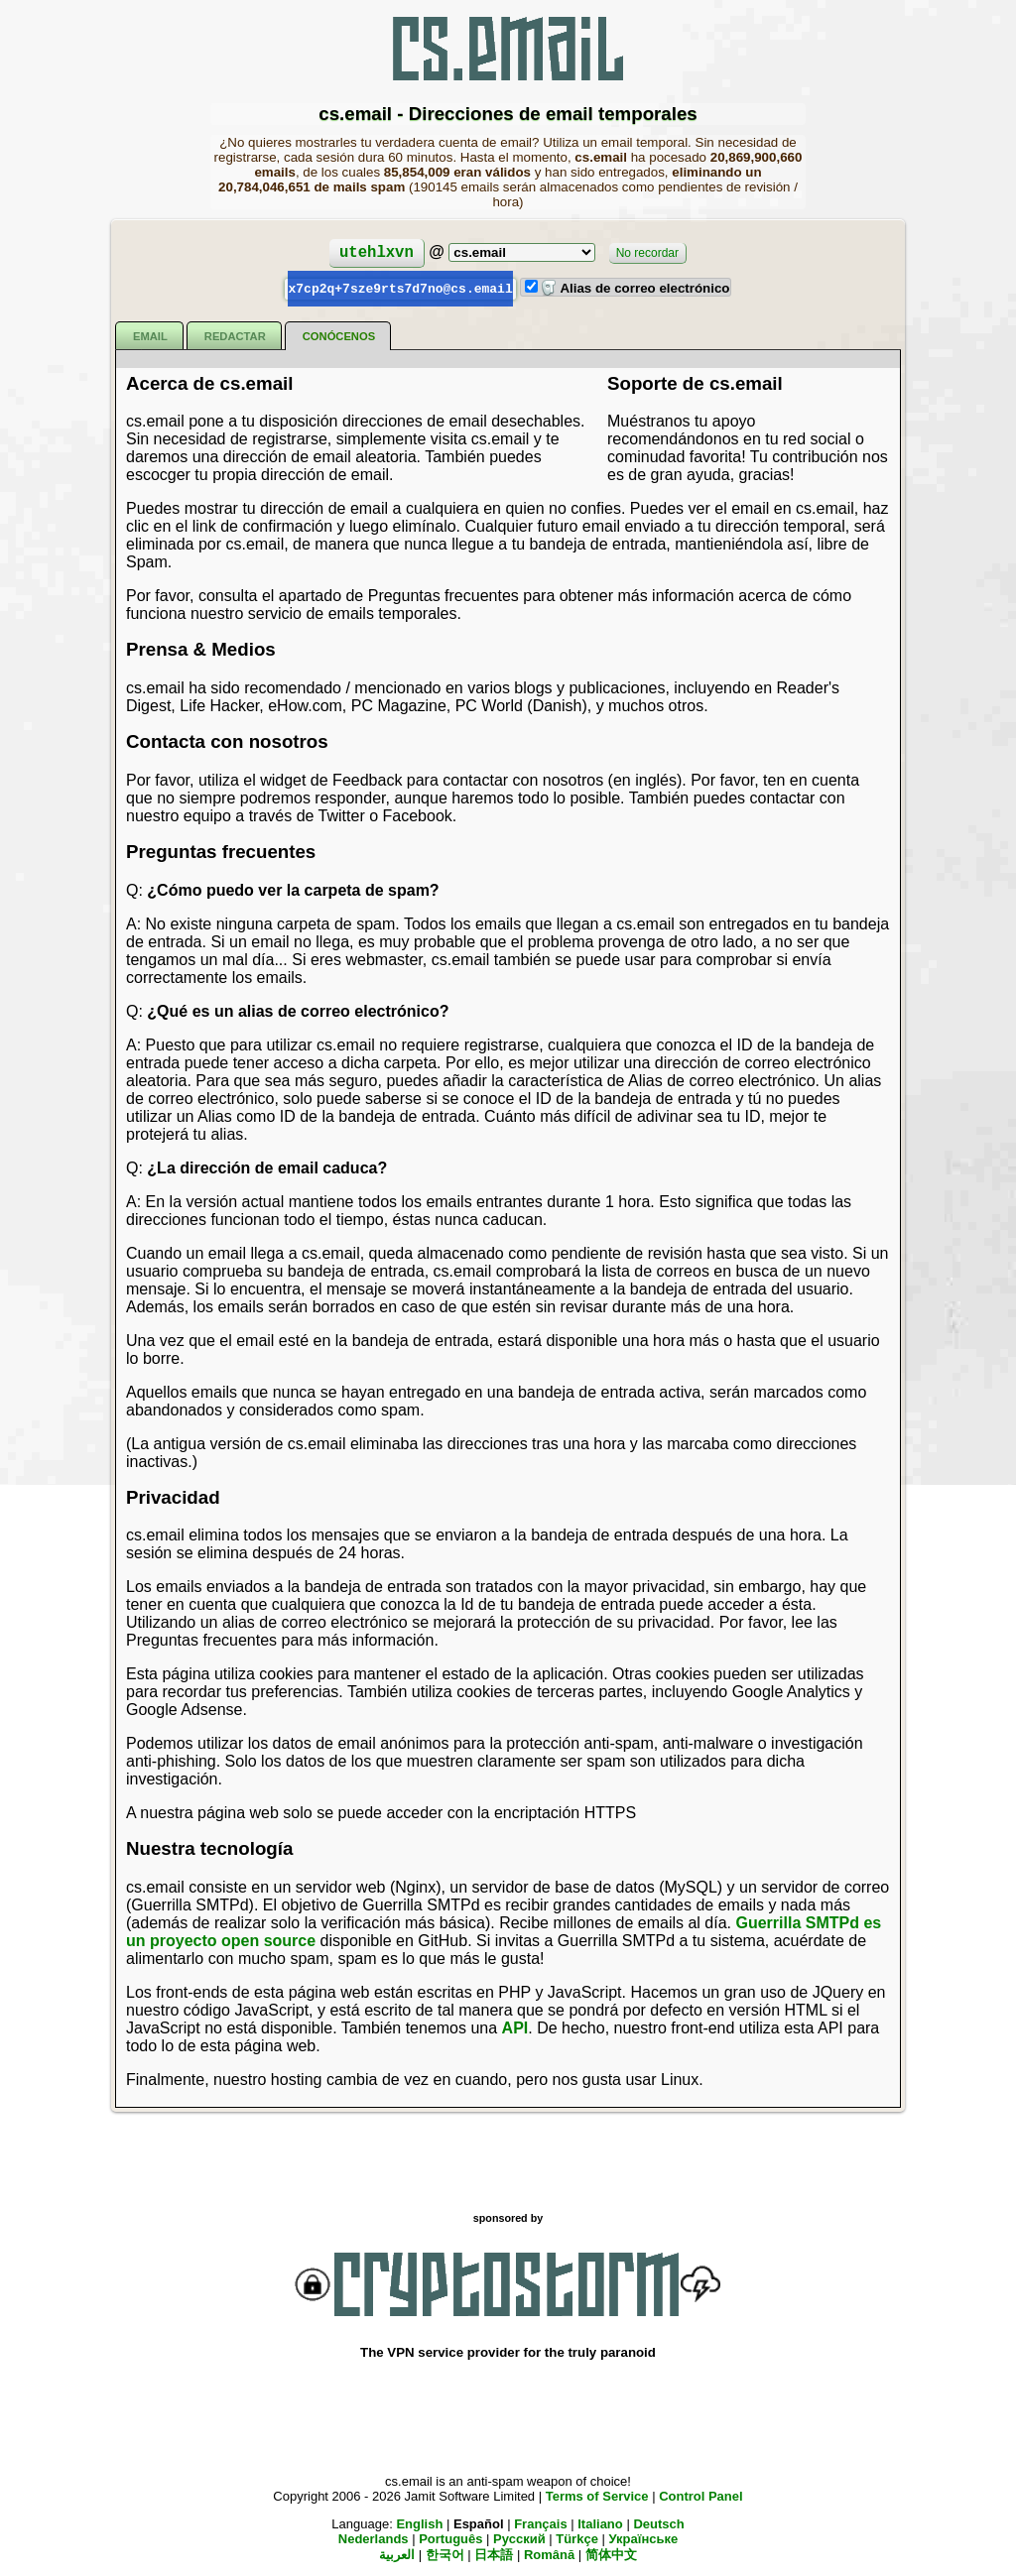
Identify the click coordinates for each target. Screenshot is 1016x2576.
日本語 (493, 2553)
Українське (643, 2537)
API (515, 2027)
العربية (397, 2553)
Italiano (600, 2522)
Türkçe (577, 2537)
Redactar (235, 335)
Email (150, 335)
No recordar (647, 253)
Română (549, 2553)
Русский (519, 2537)
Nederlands (373, 2537)
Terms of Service (597, 2495)
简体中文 (611, 2553)
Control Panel (701, 2495)
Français (540, 2522)
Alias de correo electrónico (635, 288)
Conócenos (339, 335)
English (419, 2522)
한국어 (445, 2553)
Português (450, 2537)
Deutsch (658, 2522)
